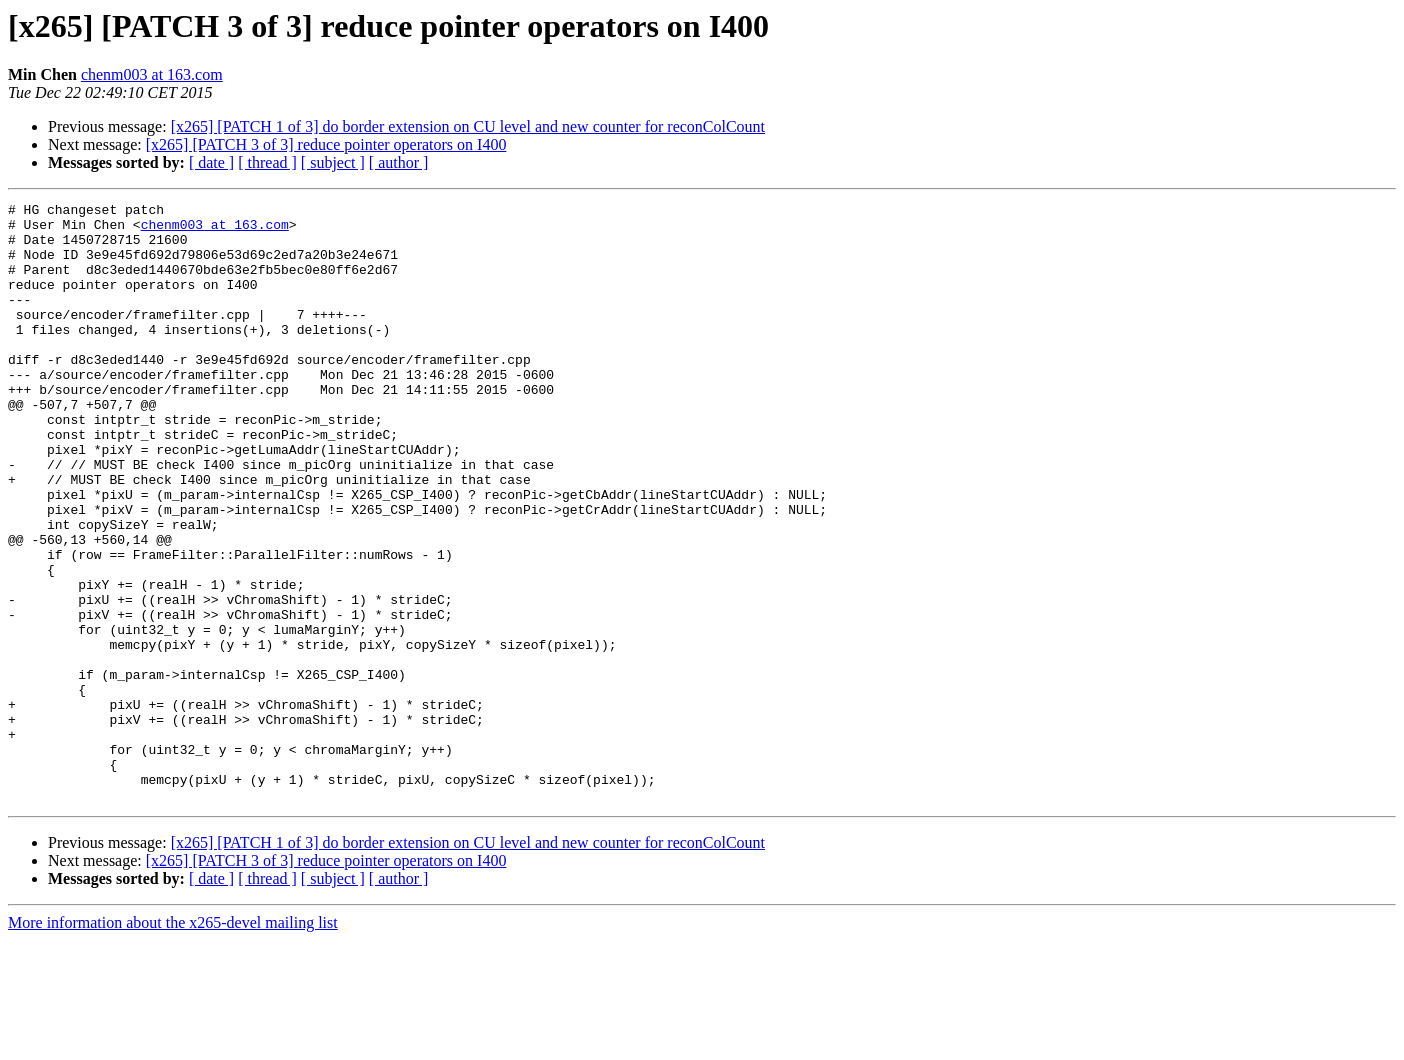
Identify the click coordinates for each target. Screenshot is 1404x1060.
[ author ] (399, 162)
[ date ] (211, 162)
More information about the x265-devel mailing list (173, 1042)
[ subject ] (333, 162)
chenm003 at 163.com (152, 74)
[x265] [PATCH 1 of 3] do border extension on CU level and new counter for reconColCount (468, 126)
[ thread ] (267, 162)
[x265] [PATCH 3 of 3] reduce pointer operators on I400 (326, 144)
